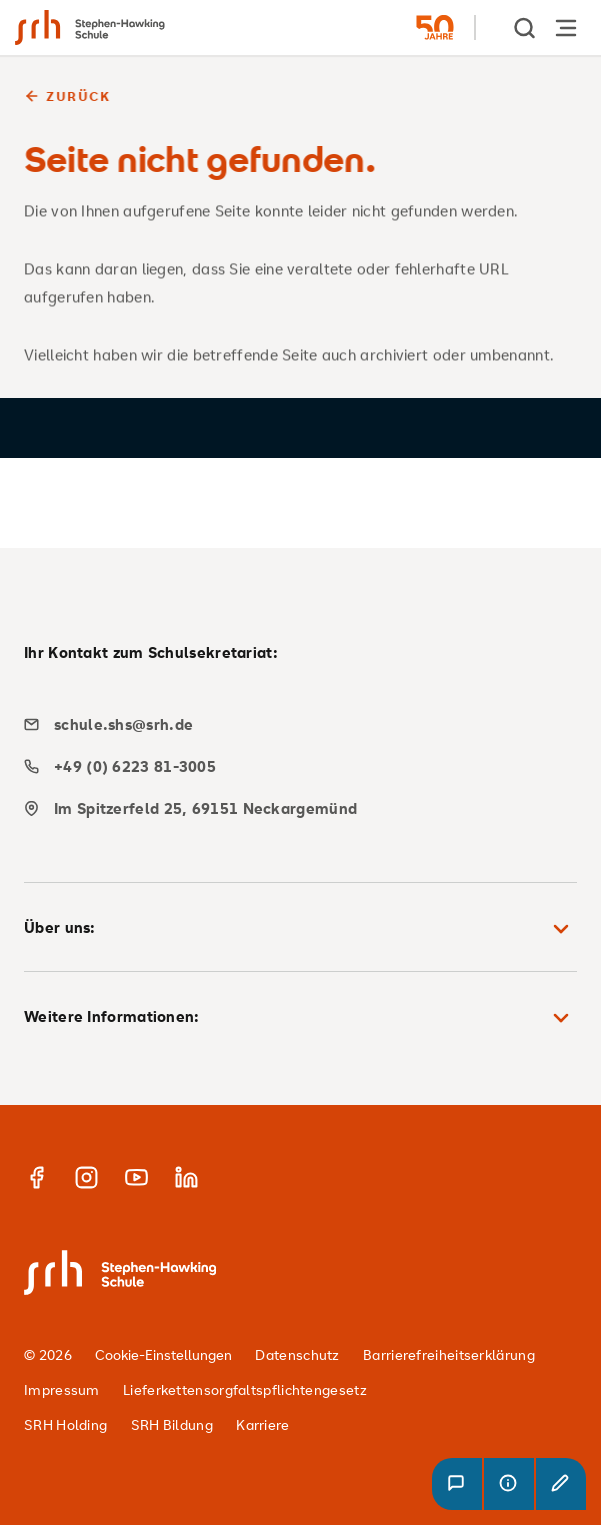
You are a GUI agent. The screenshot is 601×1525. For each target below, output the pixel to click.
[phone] (293, 766)
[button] (457, 1484)
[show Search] (526, 27)
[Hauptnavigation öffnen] (566, 27)
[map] (293, 808)
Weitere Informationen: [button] (300, 1018)
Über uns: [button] (300, 929)
